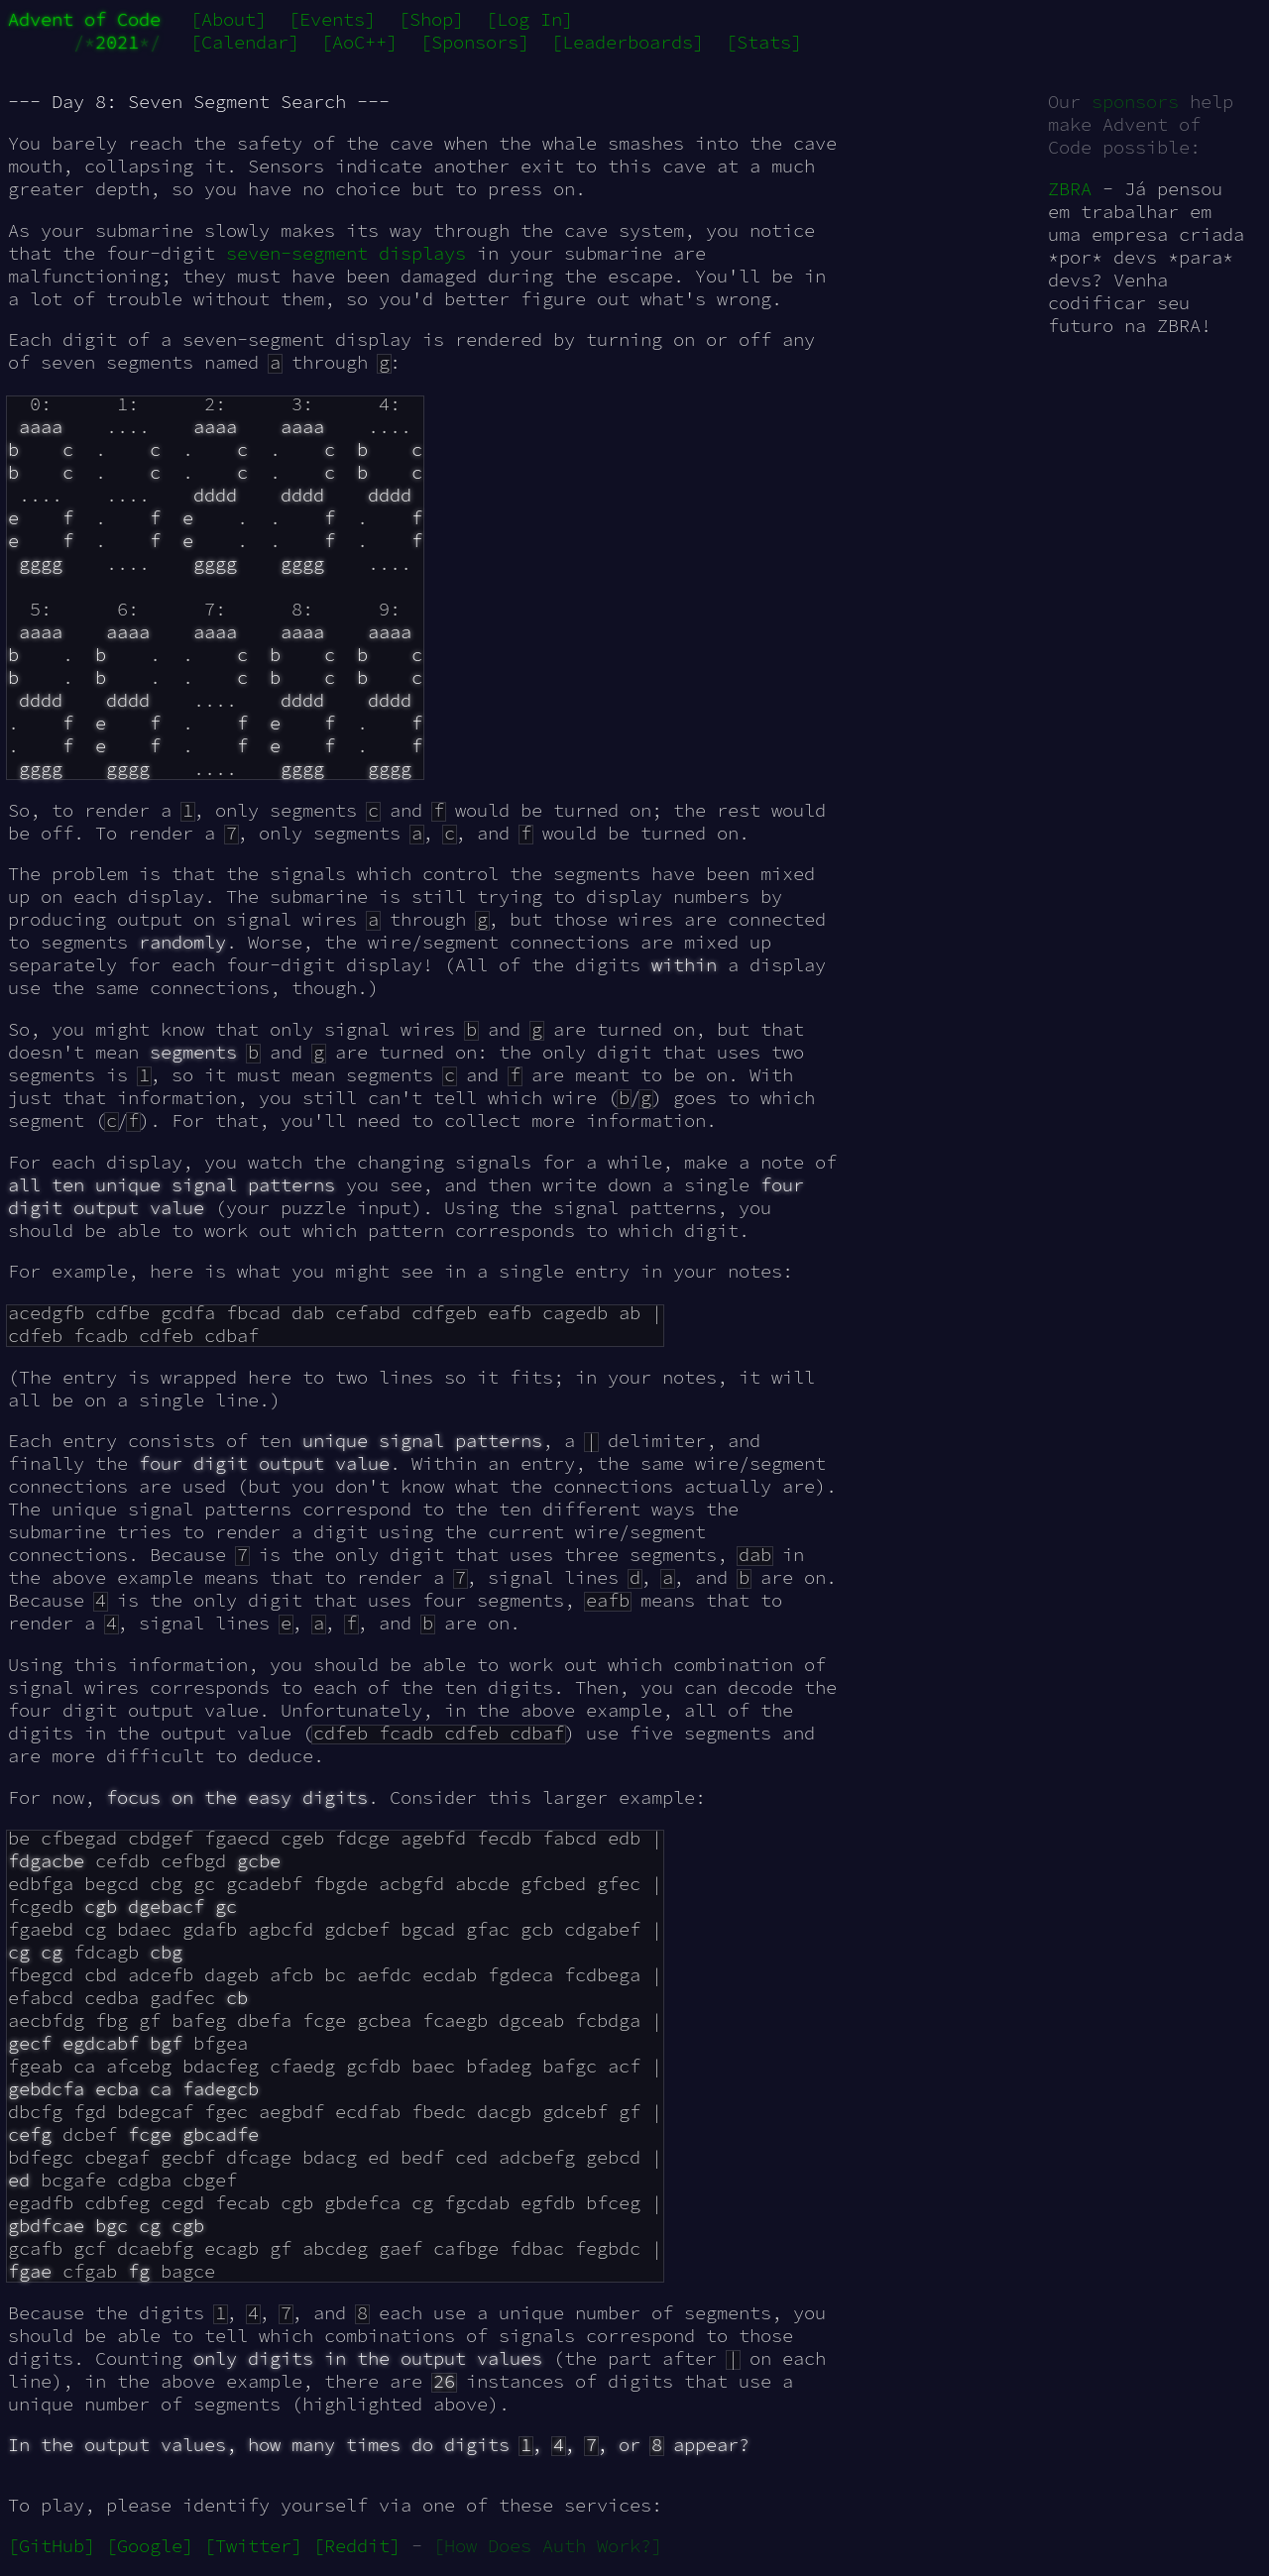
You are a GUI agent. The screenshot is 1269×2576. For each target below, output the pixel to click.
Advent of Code (84, 19)
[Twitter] (253, 2545)
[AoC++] (359, 42)
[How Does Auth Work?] (547, 2545)
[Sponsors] (474, 42)
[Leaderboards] (627, 42)
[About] (228, 19)
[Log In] (529, 19)
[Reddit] (357, 2545)
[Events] (332, 19)
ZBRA (1070, 188)
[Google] (149, 2545)
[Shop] (431, 19)
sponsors (1135, 101)
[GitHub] (51, 2545)
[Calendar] (244, 42)
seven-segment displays (346, 253)
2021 (117, 42)
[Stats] (764, 42)
